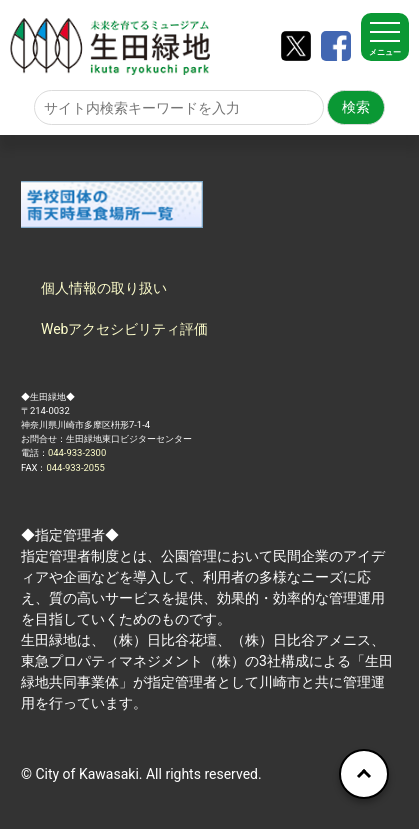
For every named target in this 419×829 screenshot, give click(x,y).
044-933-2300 (77, 452)
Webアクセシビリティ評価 (125, 329)
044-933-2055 (75, 467)
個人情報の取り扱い (104, 288)
